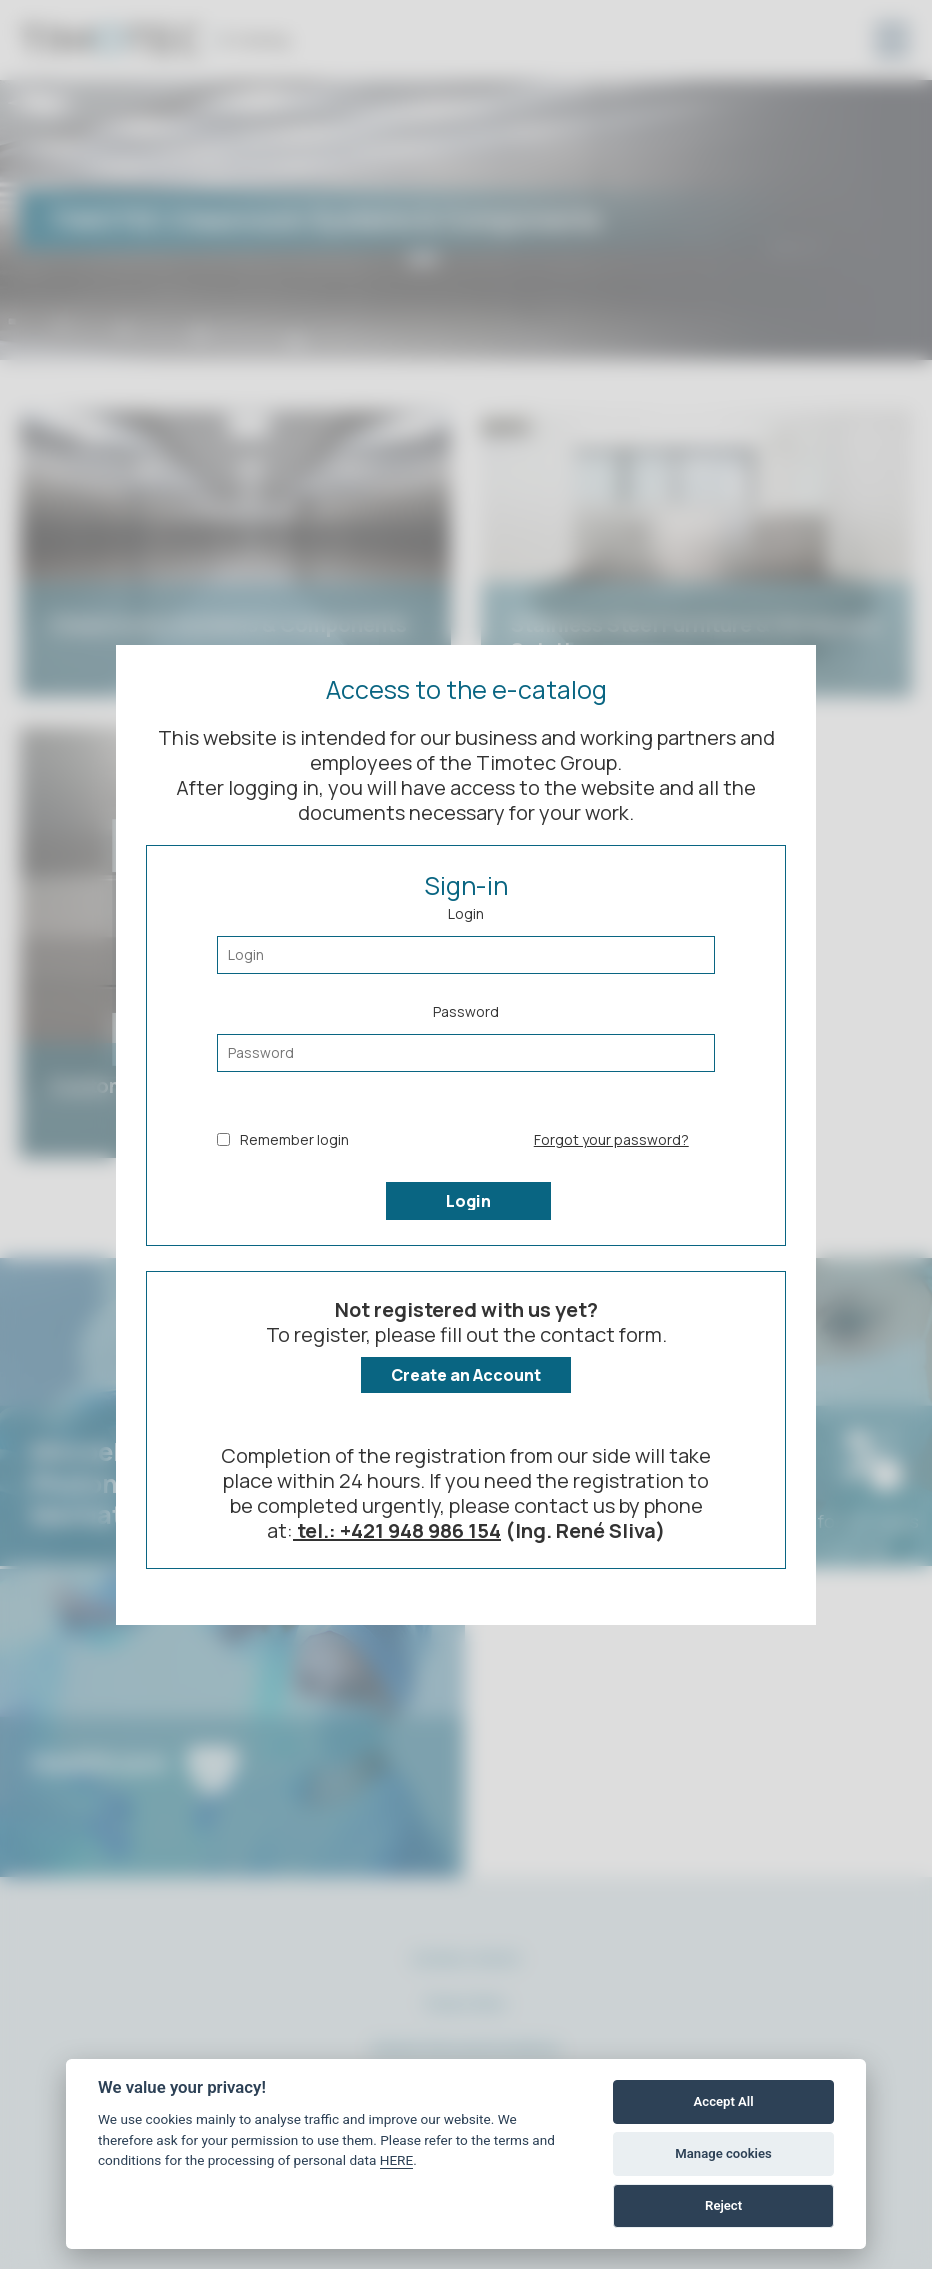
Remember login (283, 1139)
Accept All (724, 2101)
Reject (723, 2205)
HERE (397, 2160)
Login (466, 939)
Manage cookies (723, 2153)
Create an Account (466, 1375)
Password (466, 1037)
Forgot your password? (611, 1139)
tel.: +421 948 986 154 (397, 1530)
